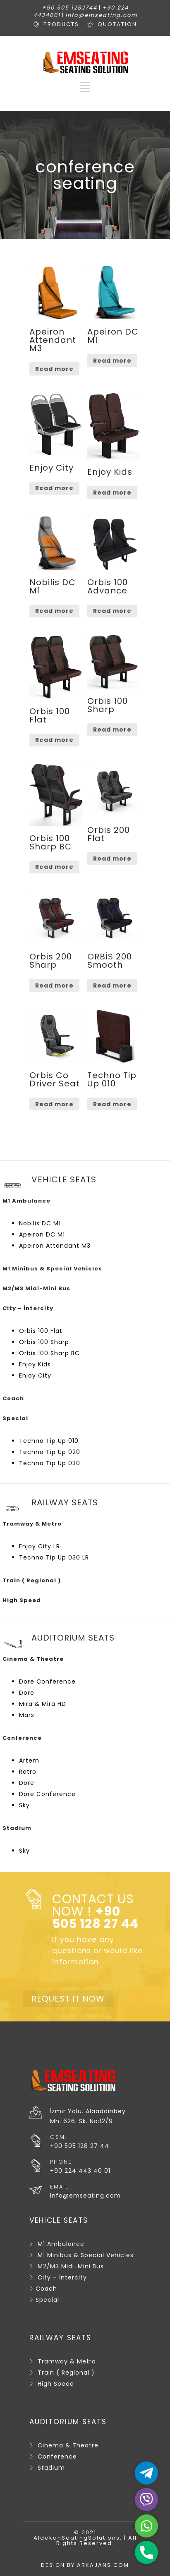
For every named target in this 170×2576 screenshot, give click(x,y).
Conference (57, 2456)
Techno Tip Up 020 (49, 1452)
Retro (27, 1772)
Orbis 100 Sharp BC (49, 1353)
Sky (24, 1805)
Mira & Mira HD (42, 1704)
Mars (26, 1715)
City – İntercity (62, 2277)
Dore (26, 1693)
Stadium (51, 2468)
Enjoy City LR (39, 1546)
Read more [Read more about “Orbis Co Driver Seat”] (54, 1104)
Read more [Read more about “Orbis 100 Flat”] (54, 740)
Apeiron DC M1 (42, 1234)
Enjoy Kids (35, 1364)
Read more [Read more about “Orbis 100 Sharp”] (112, 729)
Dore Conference (47, 1681)
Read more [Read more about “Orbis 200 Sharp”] (54, 985)
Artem (29, 1760)
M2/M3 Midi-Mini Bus (71, 2266)
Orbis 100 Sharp (44, 1342)
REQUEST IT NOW (68, 1998)
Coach (46, 2288)
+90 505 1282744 (69, 8)
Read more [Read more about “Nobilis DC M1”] (54, 611)
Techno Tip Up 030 (49, 1463)
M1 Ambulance (61, 2244)
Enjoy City (35, 1375)
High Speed (56, 2384)
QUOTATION (117, 24)
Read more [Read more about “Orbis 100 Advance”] (112, 611)
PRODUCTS (61, 24)
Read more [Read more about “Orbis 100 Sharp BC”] (54, 867)
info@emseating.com (101, 15)
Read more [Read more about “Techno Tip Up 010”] (112, 1104)
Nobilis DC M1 (40, 1223)
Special (47, 2300)
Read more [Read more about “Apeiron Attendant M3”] (54, 369)
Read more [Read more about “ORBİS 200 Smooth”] (112, 985)
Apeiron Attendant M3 (55, 1245)
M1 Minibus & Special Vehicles (86, 2255)
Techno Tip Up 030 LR (54, 1557)
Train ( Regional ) (66, 2372)
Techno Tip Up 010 (49, 1441)
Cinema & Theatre (68, 2445)
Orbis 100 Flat (40, 1331)
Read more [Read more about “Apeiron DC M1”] (112, 360)
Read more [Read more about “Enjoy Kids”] (112, 492)
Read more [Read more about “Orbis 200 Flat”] (112, 858)
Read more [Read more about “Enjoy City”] (54, 488)
